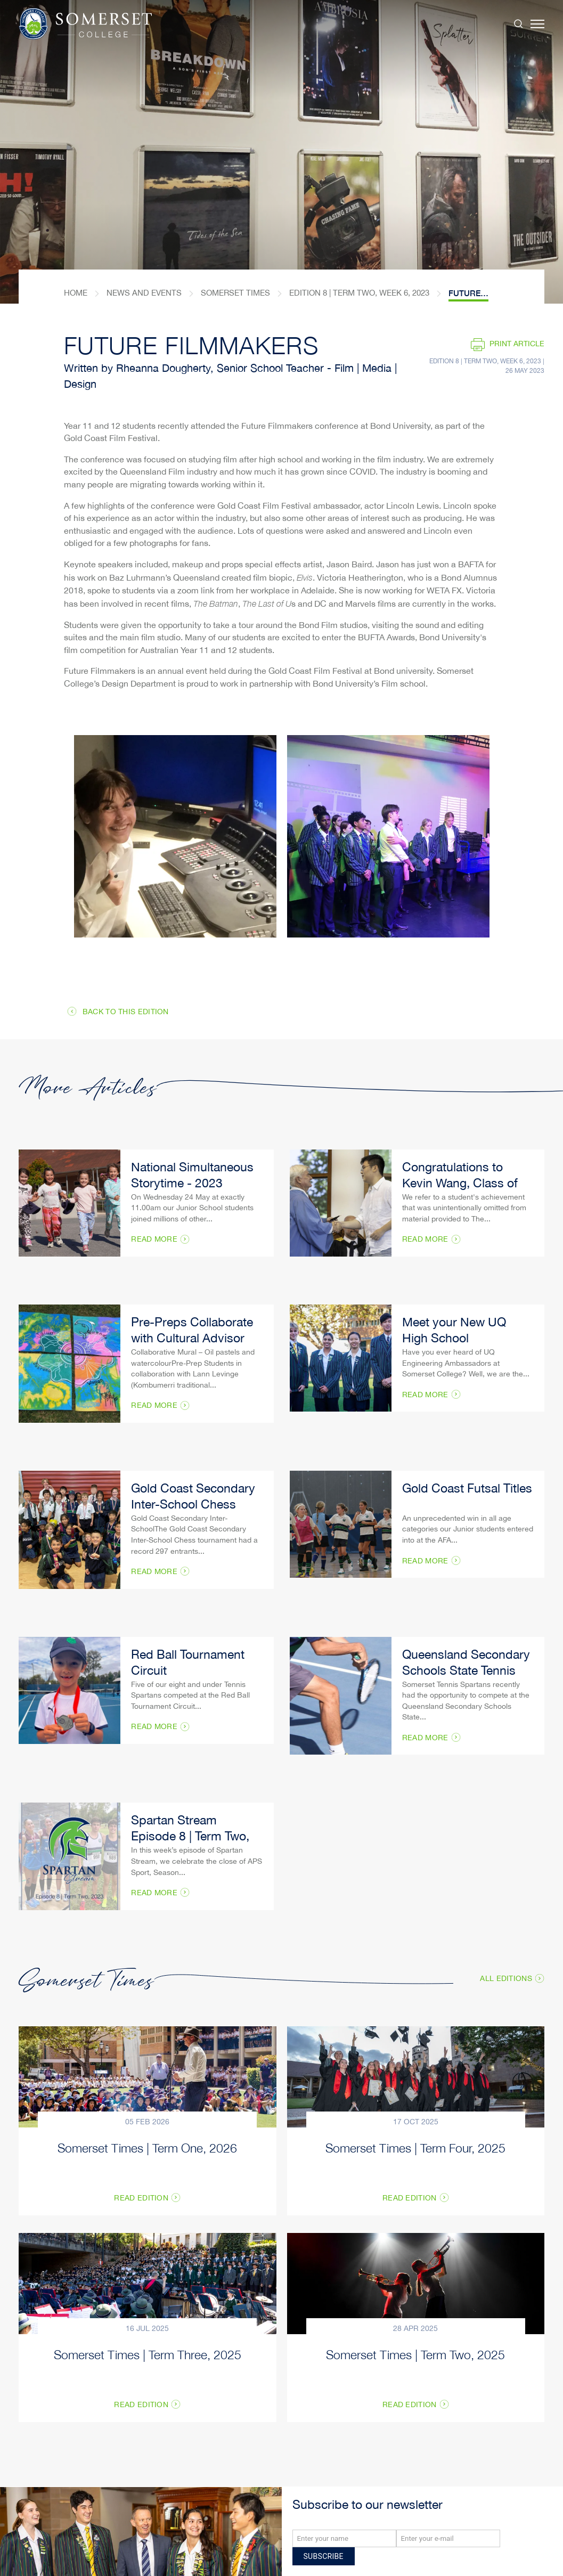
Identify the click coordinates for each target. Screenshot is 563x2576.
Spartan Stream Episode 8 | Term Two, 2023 (190, 1837)
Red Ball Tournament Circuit (187, 1664)
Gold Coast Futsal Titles (467, 1489)
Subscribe (324, 2556)
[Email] (448, 2538)
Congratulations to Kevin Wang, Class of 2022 (460, 1184)
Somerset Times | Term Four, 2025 (415, 2147)
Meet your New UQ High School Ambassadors (454, 1339)
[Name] (344, 2538)
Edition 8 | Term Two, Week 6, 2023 (359, 293)
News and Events (144, 293)
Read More (154, 1239)
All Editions (506, 1979)
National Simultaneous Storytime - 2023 (192, 1176)
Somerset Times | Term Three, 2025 (147, 2354)
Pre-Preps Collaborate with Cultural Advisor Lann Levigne (192, 1339)
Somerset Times (235, 293)
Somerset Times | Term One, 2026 (147, 2147)
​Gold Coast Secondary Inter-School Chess (193, 1497)
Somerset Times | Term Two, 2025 (415, 2354)
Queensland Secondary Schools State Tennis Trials (466, 1672)
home (75, 293)
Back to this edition (126, 1012)
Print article (516, 344)
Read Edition (141, 2198)
